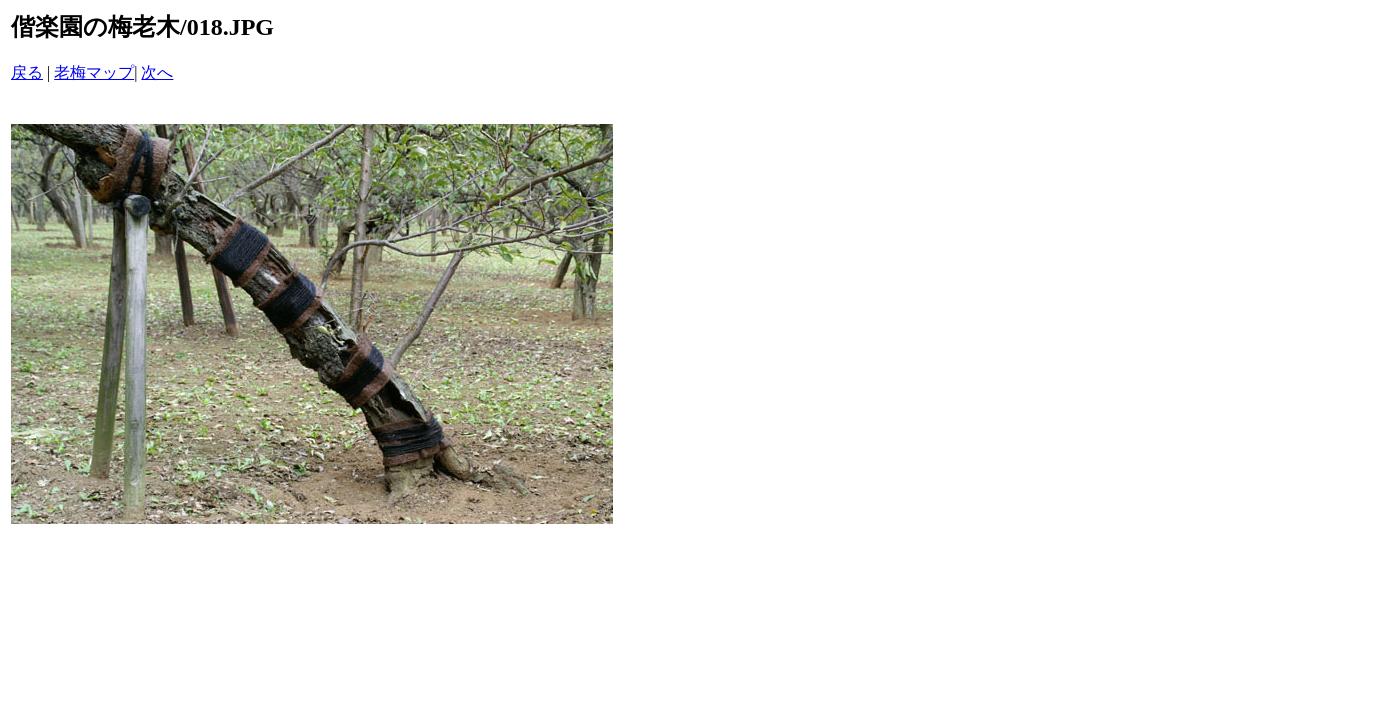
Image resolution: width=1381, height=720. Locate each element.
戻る (27, 72)
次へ (157, 72)
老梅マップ (94, 72)
